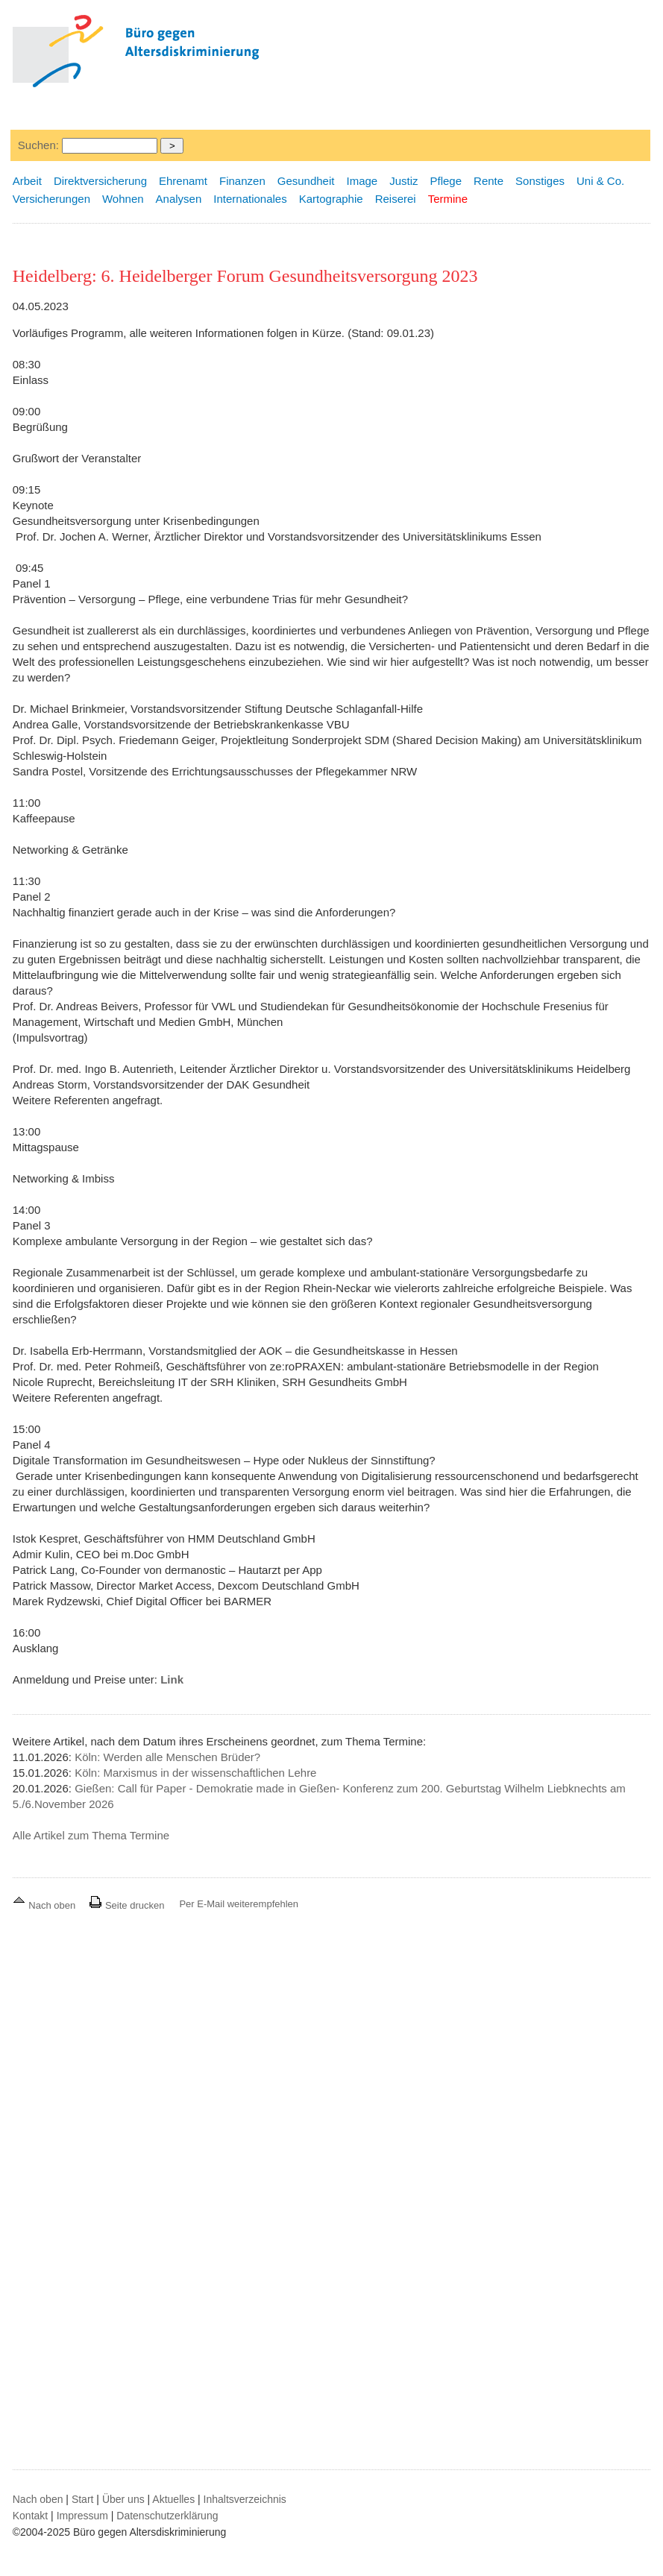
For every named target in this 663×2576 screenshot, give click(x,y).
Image (361, 180)
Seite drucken (126, 1905)
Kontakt (30, 2516)
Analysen (179, 198)
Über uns (123, 2499)
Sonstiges (540, 180)
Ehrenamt (183, 180)
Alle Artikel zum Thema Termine (91, 1835)
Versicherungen (51, 198)
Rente (488, 180)
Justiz (403, 180)
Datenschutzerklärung (167, 2516)
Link (171, 1679)
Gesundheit (306, 180)
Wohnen (123, 198)
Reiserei (395, 198)
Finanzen (242, 180)
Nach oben (45, 1905)
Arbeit (27, 180)
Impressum (82, 2516)
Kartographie (331, 198)
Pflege (446, 180)
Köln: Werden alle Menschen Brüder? (167, 1757)
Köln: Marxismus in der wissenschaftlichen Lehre (195, 1772)
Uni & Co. (600, 180)
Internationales (249, 198)
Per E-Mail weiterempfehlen (238, 1903)
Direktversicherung (100, 180)
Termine (448, 198)
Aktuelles (173, 2499)
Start (83, 2499)
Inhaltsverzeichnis (245, 2499)
